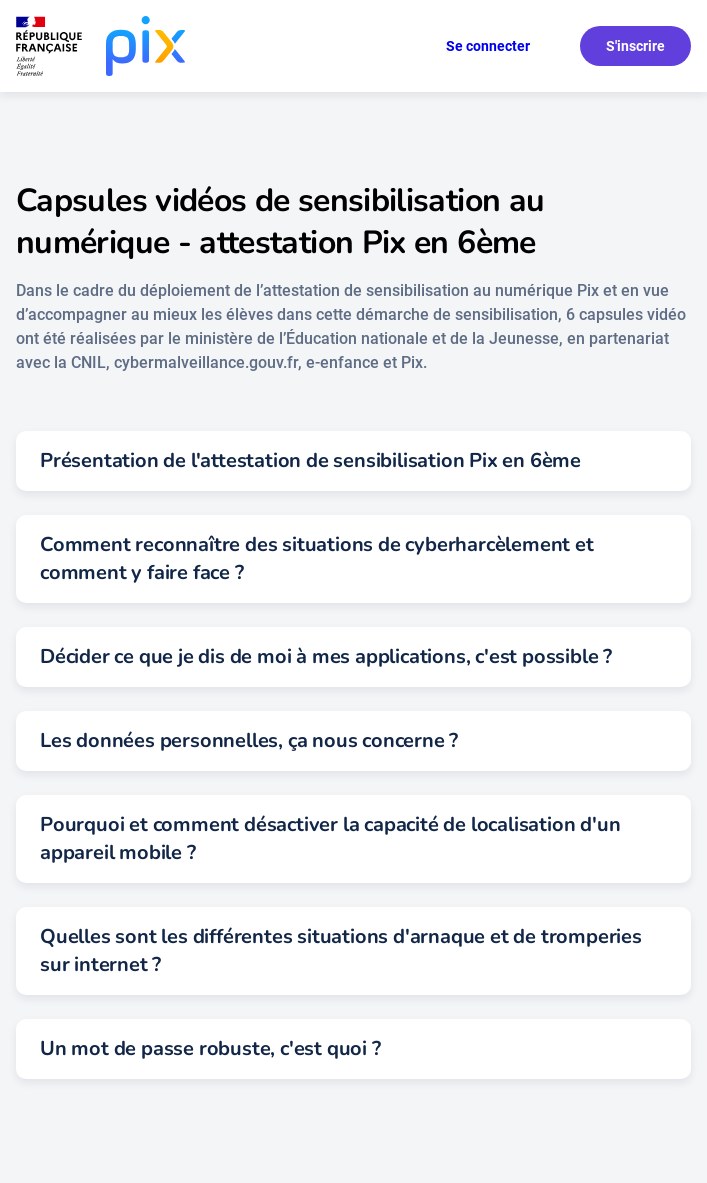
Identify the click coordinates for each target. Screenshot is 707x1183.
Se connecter (488, 46)
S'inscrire (635, 46)
